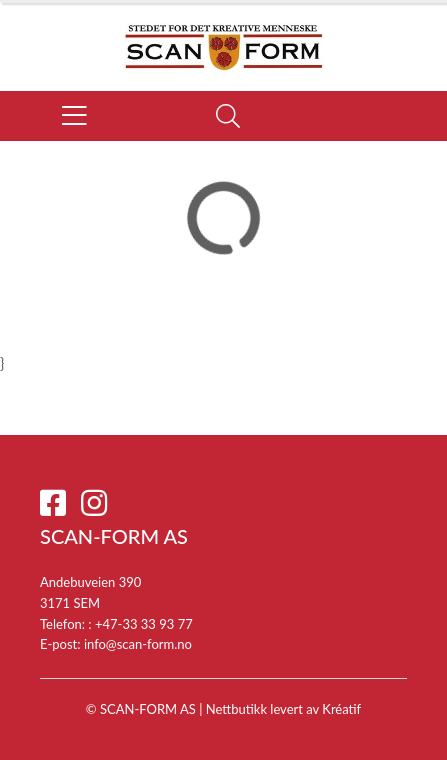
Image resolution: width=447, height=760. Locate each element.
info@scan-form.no (138, 644)
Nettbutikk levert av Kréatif (283, 709)
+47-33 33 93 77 (144, 624)
